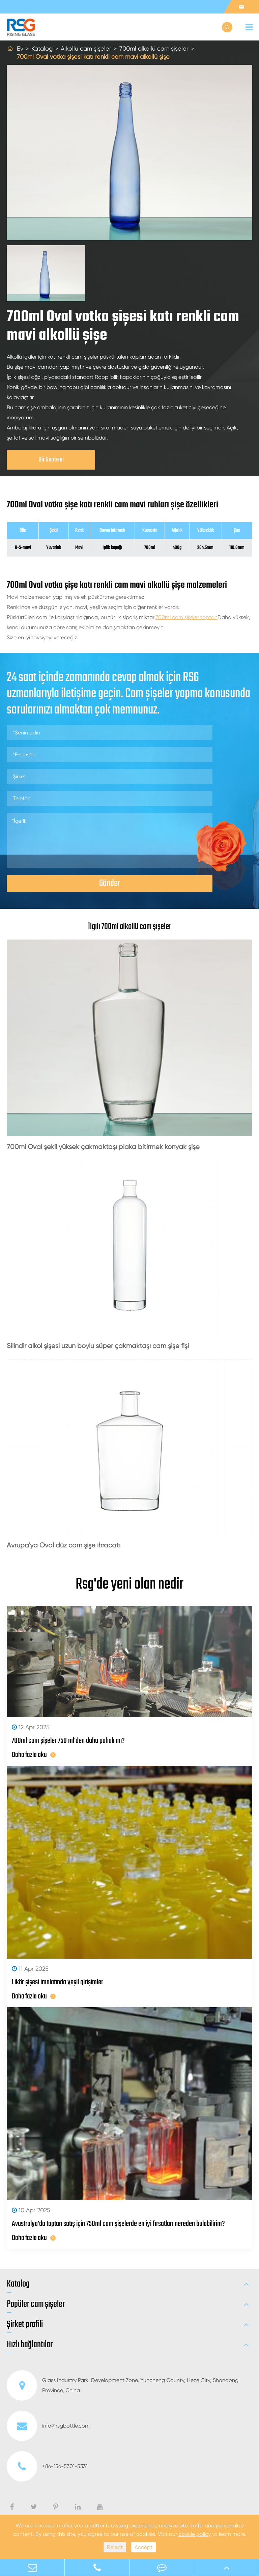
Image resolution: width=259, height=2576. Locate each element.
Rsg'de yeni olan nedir (129, 1584)
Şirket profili (25, 2325)
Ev (20, 48)
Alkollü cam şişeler (86, 48)
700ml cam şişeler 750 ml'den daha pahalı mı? (68, 1741)
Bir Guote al (51, 459)
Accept (143, 2547)
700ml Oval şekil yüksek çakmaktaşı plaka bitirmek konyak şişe (103, 1147)
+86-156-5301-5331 (47, 2466)
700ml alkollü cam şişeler (154, 48)
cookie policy (194, 2534)
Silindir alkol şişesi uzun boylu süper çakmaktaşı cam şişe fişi (98, 1346)
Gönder (109, 883)
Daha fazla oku (34, 1755)
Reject (115, 2547)
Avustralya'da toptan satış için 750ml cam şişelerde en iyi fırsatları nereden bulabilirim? (118, 2224)
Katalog (42, 48)
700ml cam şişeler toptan (186, 617)
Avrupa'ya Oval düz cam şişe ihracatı (63, 1545)
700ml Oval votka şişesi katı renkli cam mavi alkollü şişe (93, 56)
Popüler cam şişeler (36, 2304)
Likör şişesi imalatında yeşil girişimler (57, 1982)
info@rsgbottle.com (48, 2426)
